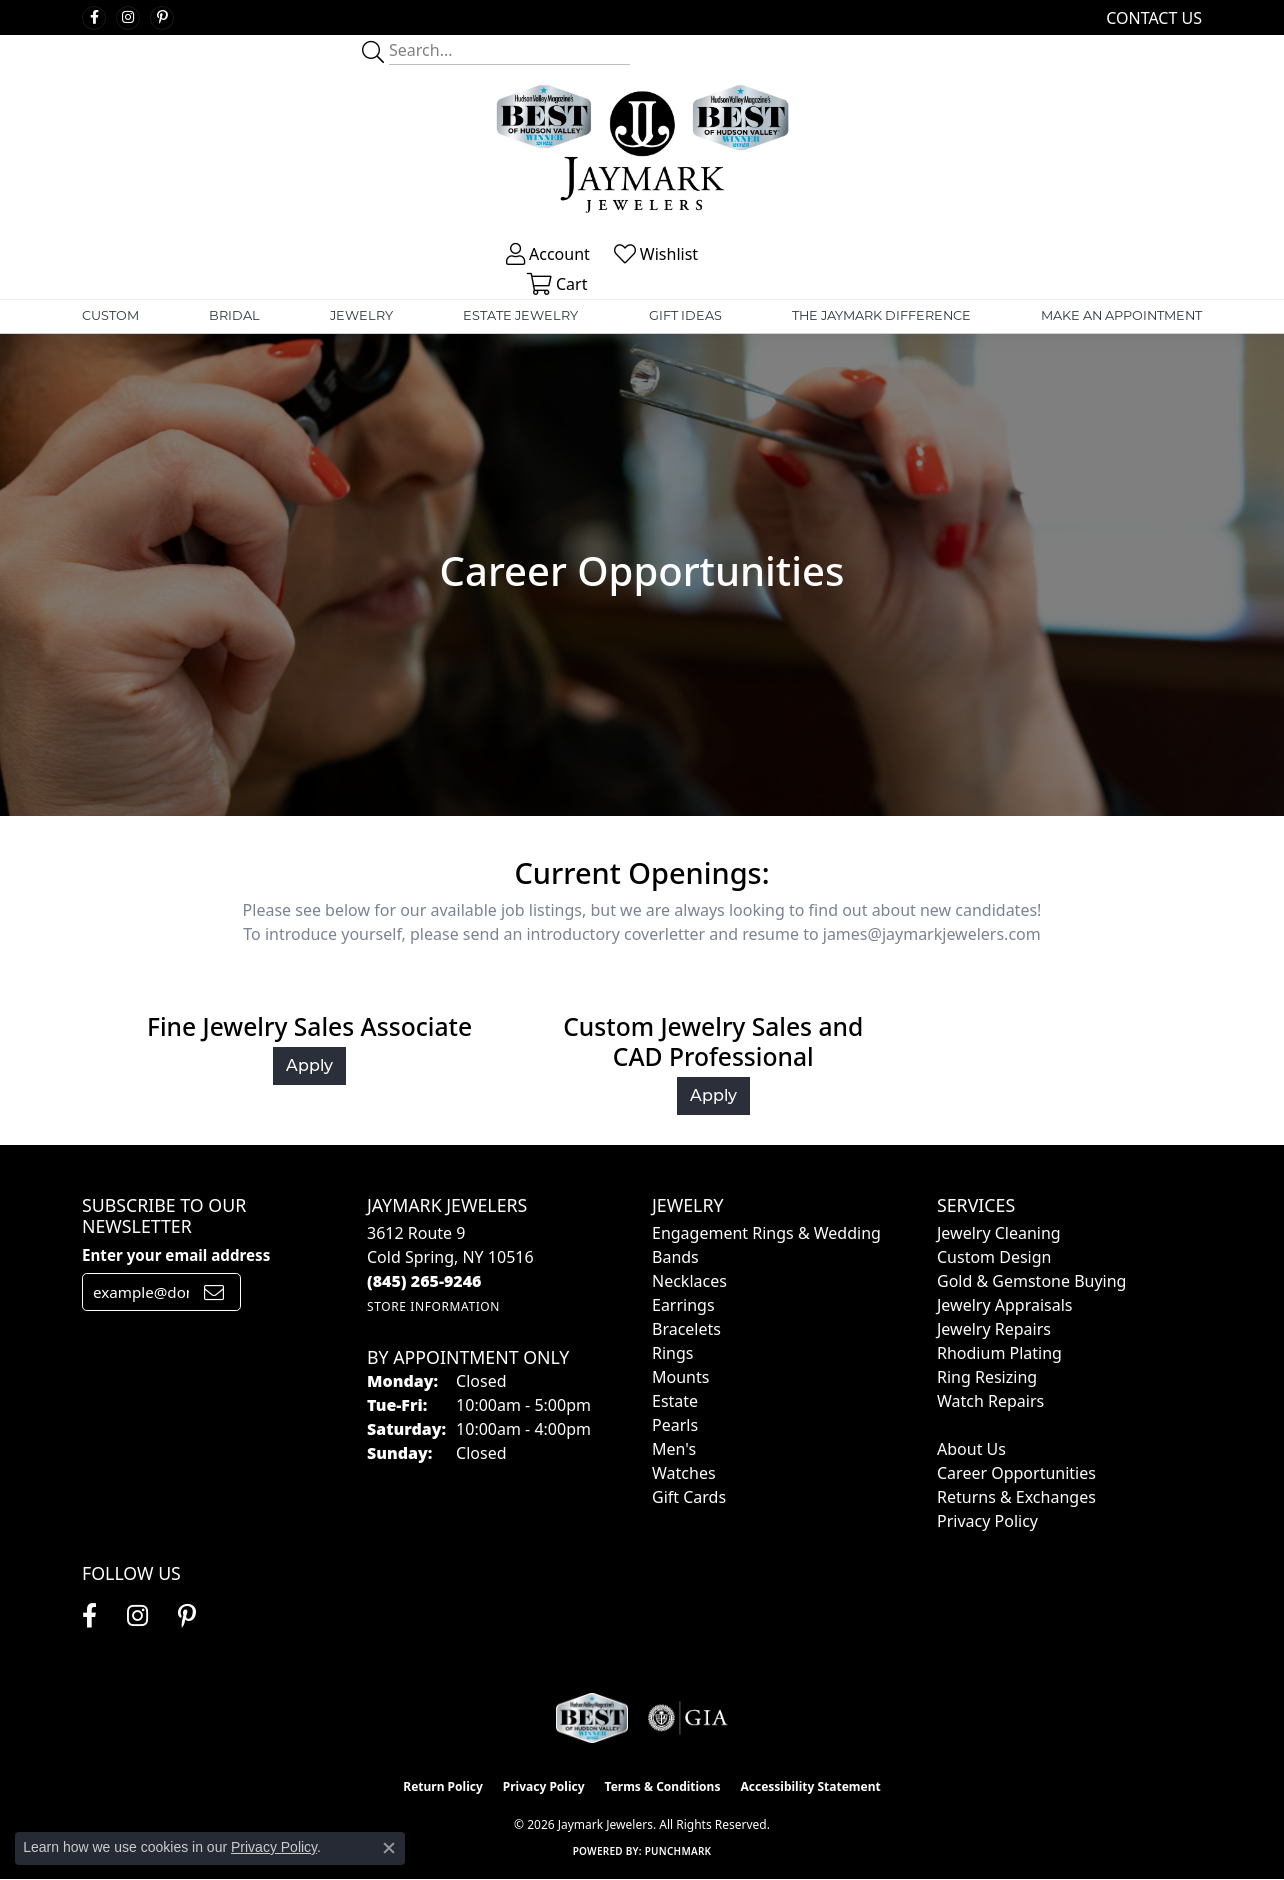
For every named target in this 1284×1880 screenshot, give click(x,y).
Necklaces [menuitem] (689, 1281)
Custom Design (994, 1257)
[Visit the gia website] (688, 1718)
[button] (546, 254)
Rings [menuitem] (672, 1353)
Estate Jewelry (520, 315)
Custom (110, 315)
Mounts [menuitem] (680, 1377)
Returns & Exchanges (1016, 1497)
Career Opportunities (1016, 1473)
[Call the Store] (424, 1281)
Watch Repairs (990, 1401)
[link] (1152, 17)
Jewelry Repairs (994, 1329)
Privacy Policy (987, 1521)
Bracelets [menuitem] (686, 1329)
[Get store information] (433, 1306)
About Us (971, 1449)
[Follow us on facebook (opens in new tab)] (94, 18)
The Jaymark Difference (881, 315)
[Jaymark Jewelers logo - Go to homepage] (642, 152)
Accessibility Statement (810, 1786)
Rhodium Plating (999, 1353)
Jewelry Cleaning (999, 1233)
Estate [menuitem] (675, 1401)
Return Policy (443, 1786)
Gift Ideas (685, 315)
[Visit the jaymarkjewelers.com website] (592, 1718)
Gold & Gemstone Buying (1031, 1281)
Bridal (234, 315)
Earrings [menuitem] (683, 1305)
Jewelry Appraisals (1004, 1305)
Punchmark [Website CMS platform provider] (678, 1851)
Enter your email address (176, 1255)
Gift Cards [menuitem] (689, 1497)
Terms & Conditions (663, 1786)
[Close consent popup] (389, 1848)
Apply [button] (309, 1065)
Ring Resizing (987, 1377)
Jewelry (361, 315)
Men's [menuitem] (674, 1449)
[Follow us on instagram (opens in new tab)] (128, 18)
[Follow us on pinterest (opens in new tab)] (162, 18)
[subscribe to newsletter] (214, 1292)
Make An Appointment (1121, 315)
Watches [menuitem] (684, 1473)
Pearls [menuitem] (675, 1425)
